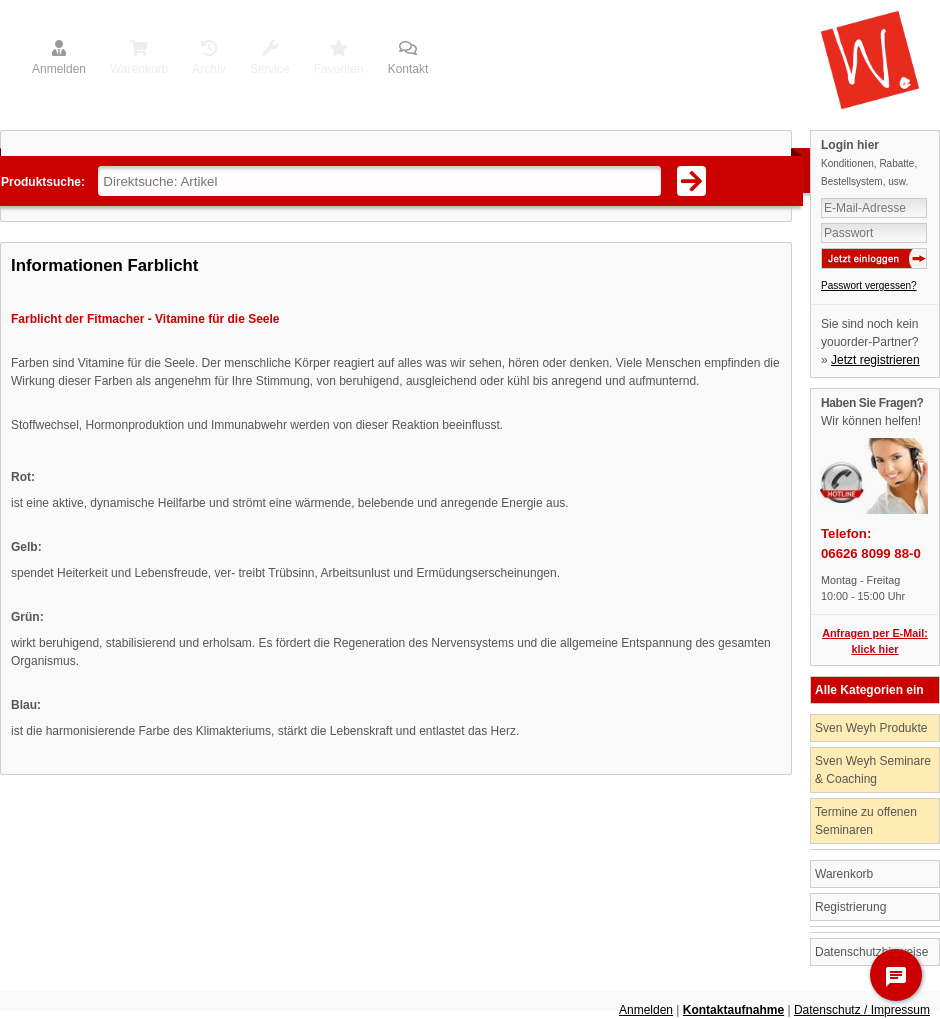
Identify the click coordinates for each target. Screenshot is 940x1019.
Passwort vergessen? (869, 285)
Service (270, 59)
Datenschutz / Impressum (862, 1010)
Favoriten (339, 59)
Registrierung (850, 907)
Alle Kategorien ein (869, 690)
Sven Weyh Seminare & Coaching (873, 770)
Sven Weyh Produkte (871, 728)
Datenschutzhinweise (871, 952)
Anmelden (59, 59)
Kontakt (408, 59)
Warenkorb (139, 59)
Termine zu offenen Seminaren (866, 821)
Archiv (208, 59)
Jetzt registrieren (875, 360)
